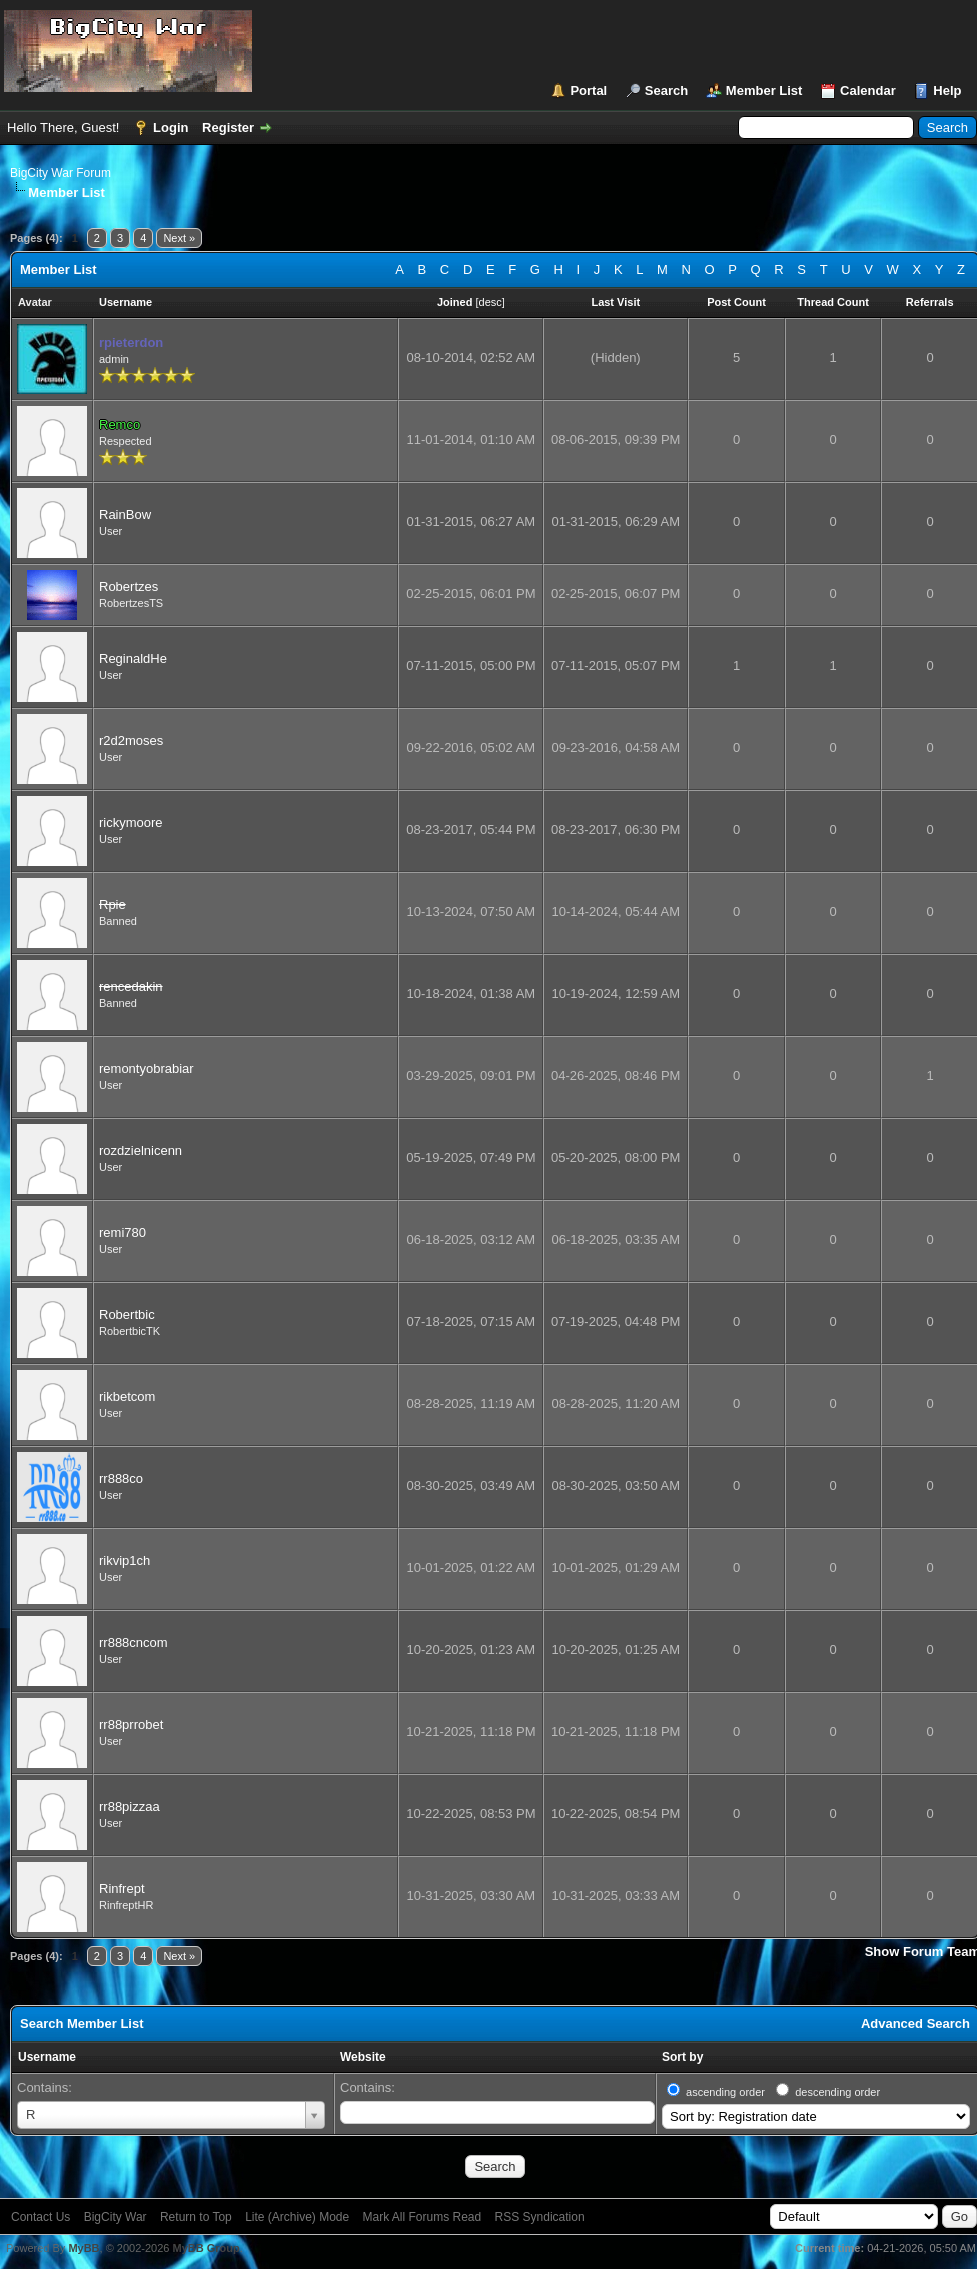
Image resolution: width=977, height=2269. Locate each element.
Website (363, 2057)
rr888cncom (133, 1642)
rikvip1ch (124, 1560)
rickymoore (131, 822)
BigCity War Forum (60, 173)
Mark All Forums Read (422, 2217)
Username (47, 2057)
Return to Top (196, 2217)
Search (666, 90)
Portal (588, 90)
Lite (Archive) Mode (297, 2217)
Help (947, 90)
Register (228, 127)
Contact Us (40, 2217)
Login (170, 127)
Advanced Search (915, 2023)
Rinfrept (122, 1888)
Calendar (868, 90)
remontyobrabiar (146, 1068)
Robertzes (128, 586)
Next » (179, 238)
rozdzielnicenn (140, 1150)
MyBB (83, 2248)
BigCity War (115, 2217)
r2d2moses (131, 740)
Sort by (682, 2057)
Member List (764, 90)
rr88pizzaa (129, 1806)
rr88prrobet (131, 1724)
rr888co (121, 1478)
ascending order (725, 2092)
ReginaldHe (133, 658)
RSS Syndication (540, 2217)
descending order (837, 2092)
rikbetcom (127, 1396)
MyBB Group (205, 2248)
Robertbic (127, 1314)
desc (490, 302)
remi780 (122, 1232)
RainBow (125, 514)
